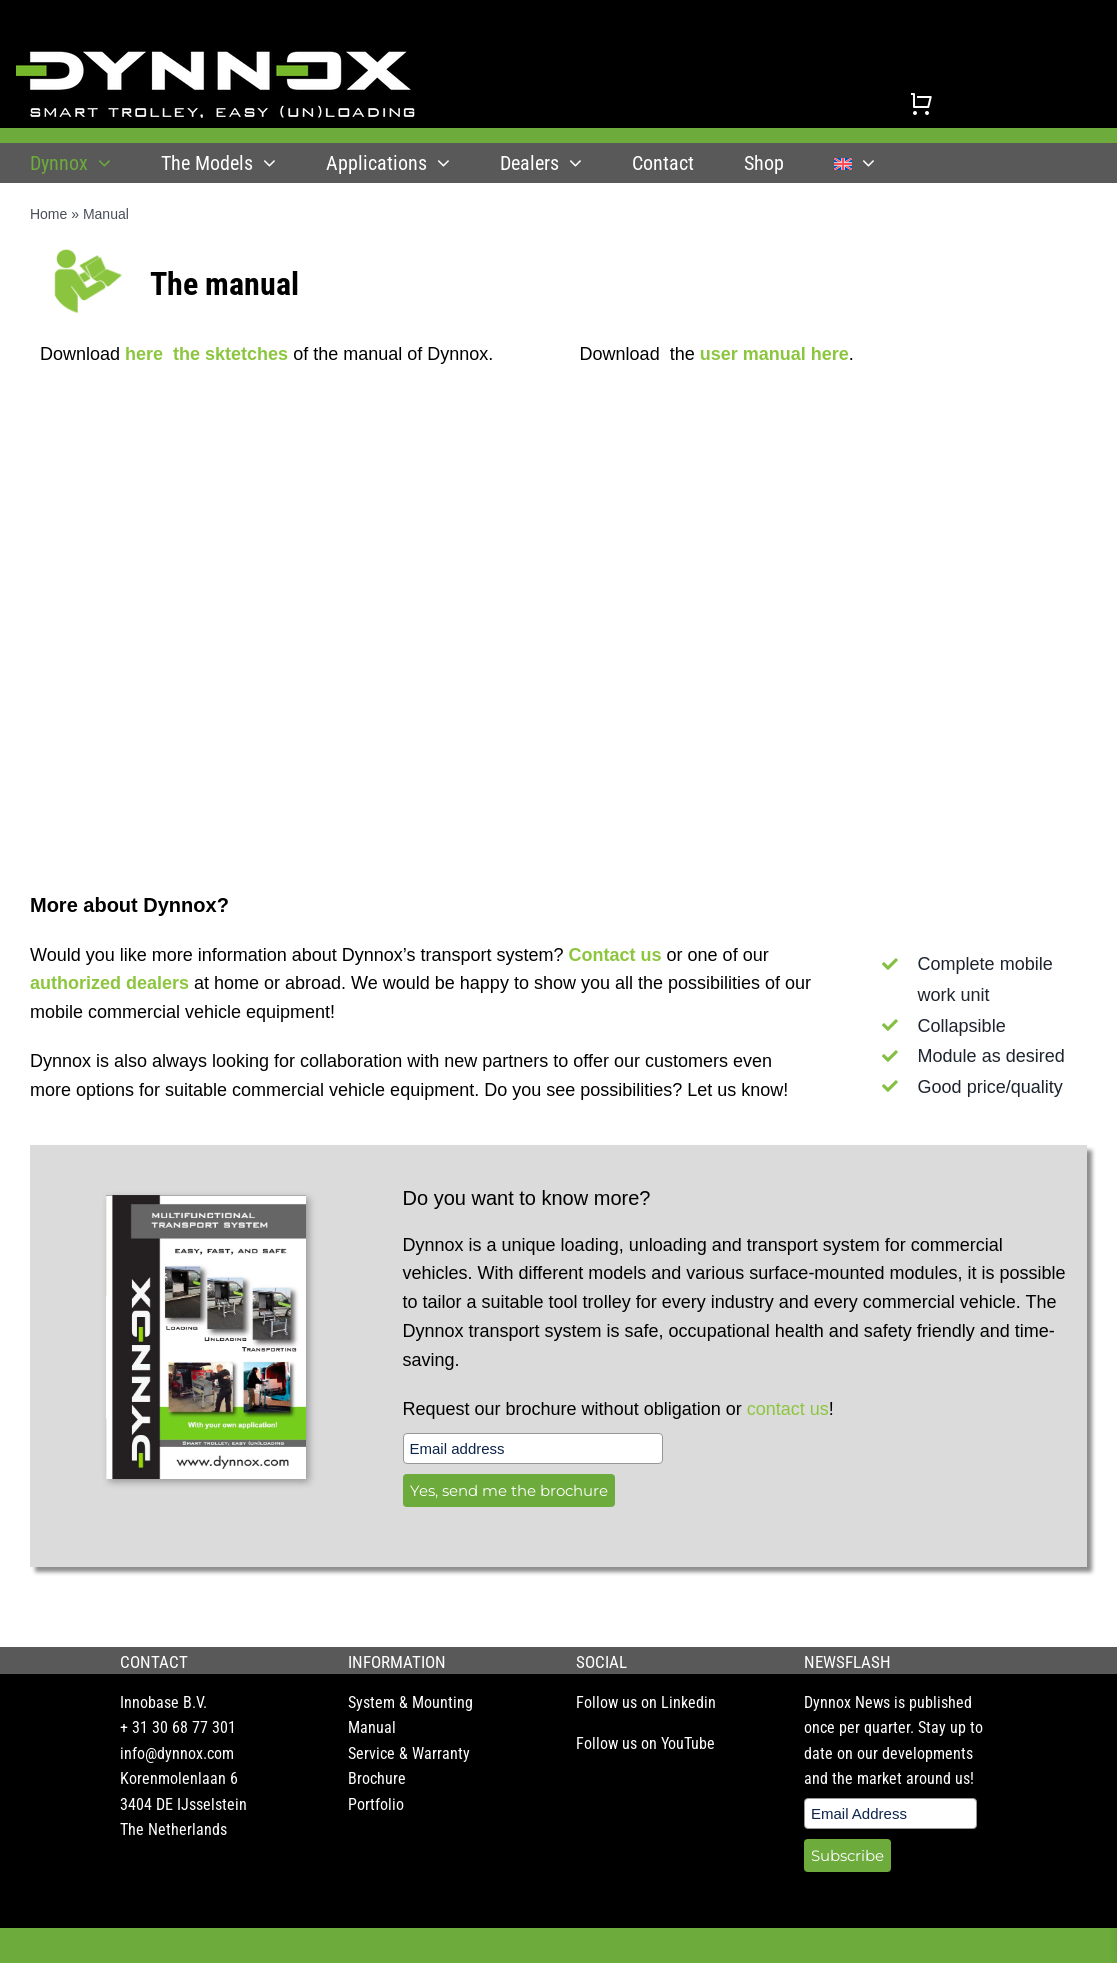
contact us (788, 1409)
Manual (372, 1727)
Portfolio (376, 1804)
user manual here (774, 354)
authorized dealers (109, 983)
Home (48, 214)
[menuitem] (854, 163)
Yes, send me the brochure (509, 1490)
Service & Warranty (409, 1753)
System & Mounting (410, 1702)
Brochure (377, 1778)
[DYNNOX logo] (216, 59)
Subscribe (847, 1855)
